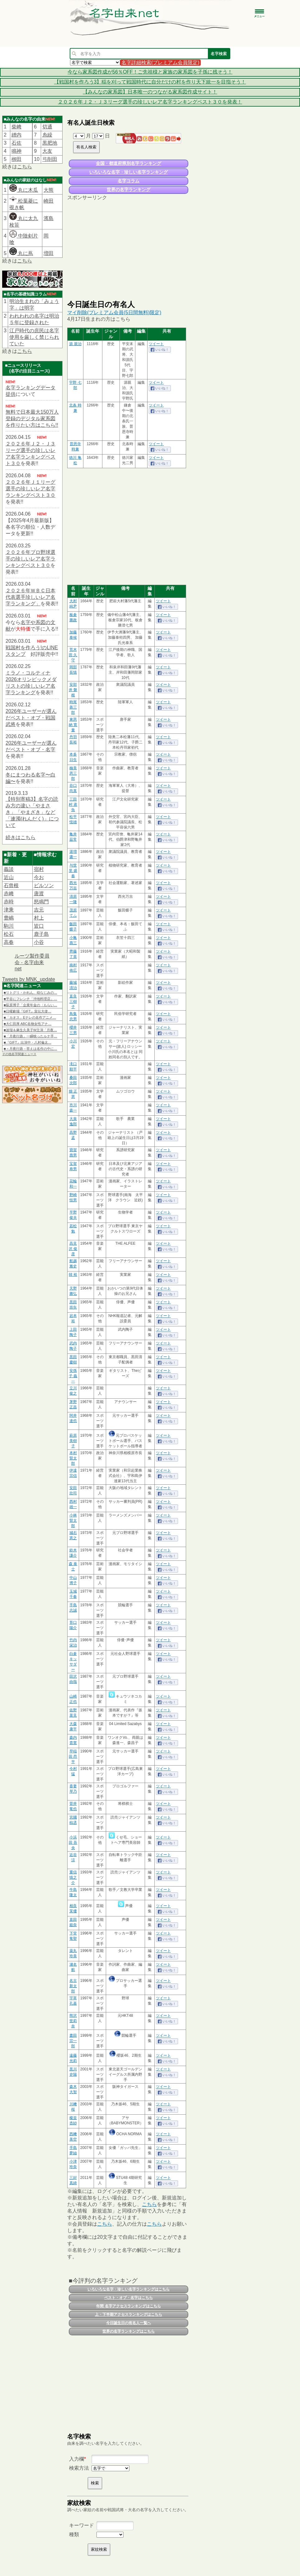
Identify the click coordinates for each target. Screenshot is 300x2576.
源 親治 (75, 344)
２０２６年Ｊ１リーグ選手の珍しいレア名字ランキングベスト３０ (30, 488)
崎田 (49, 201)
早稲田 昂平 (73, 1756)
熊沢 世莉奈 (73, 2020)
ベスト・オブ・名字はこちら (128, 2297)
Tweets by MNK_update (28, 979)
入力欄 (76, 2459)
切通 (47, 126)
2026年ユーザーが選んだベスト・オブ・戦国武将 (31, 718)
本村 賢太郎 (73, 1458)
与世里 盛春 (73, 870)
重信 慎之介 (73, 1877)
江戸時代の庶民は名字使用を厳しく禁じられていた (34, 337)
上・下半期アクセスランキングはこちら (128, 2314)
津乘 (9, 909)
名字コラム (128, 180)
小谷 (39, 942)
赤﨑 (9, 893)
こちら (24, 166)
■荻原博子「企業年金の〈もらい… (30, 1005)
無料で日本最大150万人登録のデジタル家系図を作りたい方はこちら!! (32, 418)
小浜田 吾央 (73, 1842)
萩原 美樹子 (73, 1440)
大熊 (49, 190)
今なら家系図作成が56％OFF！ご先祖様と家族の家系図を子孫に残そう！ (150, 71)
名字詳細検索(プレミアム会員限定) (160, 62)
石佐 (16, 143)
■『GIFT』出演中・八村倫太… (27, 1042)
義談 (9, 869)
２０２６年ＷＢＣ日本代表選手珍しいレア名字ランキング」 (30, 597)
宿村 (39, 869)
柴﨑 (16, 126)
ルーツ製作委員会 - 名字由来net (32, 962)
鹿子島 (41, 934)
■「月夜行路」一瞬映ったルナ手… (30, 1036)
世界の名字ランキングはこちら (128, 2331)
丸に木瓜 (23, 190)
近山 (9, 877)
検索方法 (79, 2468)
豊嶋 (9, 917)
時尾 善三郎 (73, 707)
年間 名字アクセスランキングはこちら (128, 2306)
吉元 (39, 909)
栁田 (16, 159)
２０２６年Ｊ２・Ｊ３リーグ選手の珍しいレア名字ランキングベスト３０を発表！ (150, 101)
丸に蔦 (21, 253)
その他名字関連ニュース (19, 1054)
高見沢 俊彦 (73, 1248)
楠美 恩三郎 (73, 773)
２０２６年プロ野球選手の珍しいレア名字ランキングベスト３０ (30, 559)
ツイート (156, 344)
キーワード (81, 2525)
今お (39, 877)
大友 (47, 151)
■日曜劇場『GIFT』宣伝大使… (27, 1011)
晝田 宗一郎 (73, 2040)
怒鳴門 (41, 901)
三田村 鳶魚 (73, 804)
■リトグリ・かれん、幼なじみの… (30, 992)
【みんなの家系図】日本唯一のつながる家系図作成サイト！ (150, 91)
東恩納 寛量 (73, 724)
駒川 (9, 926)
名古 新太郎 (73, 1985)
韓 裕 (73, 1274)
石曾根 (11, 885)
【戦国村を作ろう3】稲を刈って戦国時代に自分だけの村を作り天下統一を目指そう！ (150, 81)
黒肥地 (49, 143)
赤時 (9, 901)
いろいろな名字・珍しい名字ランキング (128, 172)
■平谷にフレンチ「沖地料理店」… (30, 999)
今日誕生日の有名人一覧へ (128, 2323)
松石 (9, 934)
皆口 (39, 926)
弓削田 (49, 159)
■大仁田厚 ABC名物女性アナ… (27, 1024)
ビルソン (44, 885)
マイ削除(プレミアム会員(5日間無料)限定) (114, 312)
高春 (9, 942)
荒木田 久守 (73, 654)
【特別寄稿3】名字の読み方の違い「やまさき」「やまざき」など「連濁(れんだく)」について (32, 812)
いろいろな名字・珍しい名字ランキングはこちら (128, 2289)
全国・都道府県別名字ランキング (128, 163)
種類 (74, 2534)
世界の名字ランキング (128, 189)
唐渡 (39, 893)
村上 (39, 917)
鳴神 (16, 151)
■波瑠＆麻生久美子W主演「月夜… (30, 1030)
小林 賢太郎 (73, 1520)
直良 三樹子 (73, 1001)
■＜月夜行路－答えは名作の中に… (30, 1048)
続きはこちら (20, 837)
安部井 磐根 (73, 689)
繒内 (16, 134)
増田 (49, 253)
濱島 (49, 218)
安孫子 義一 (73, 1375)
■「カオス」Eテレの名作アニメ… (30, 1017)
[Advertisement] (128, 249)
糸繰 (47, 134)
